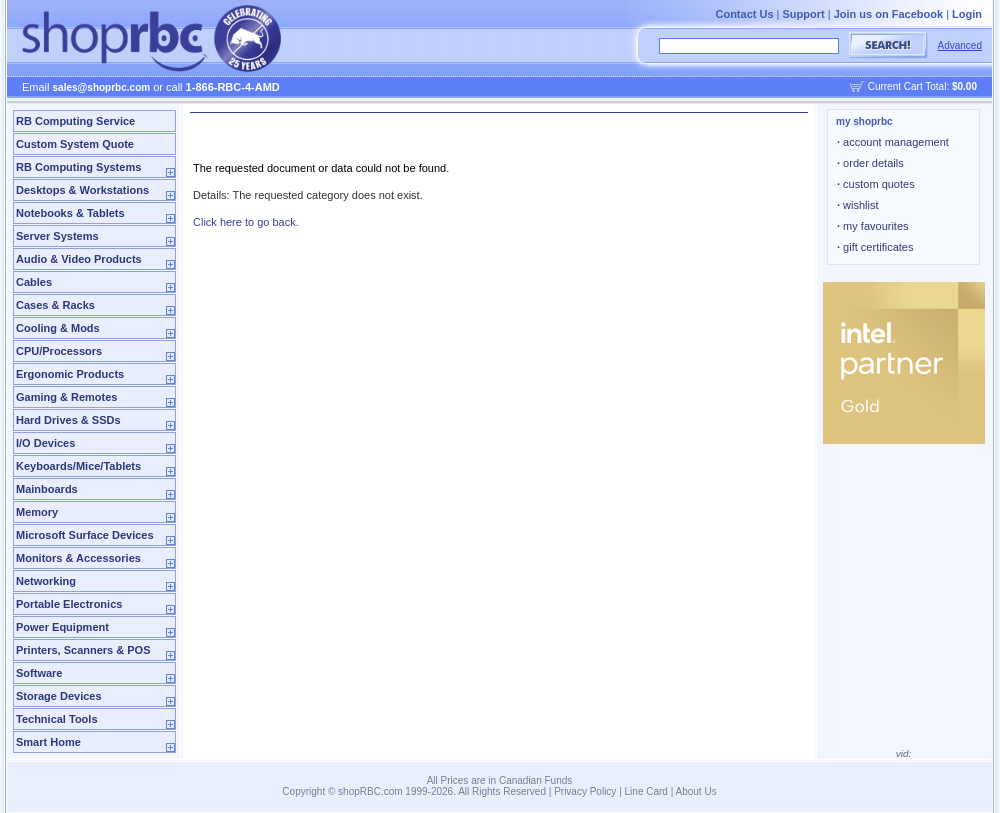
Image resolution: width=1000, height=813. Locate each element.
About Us (696, 791)
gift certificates (875, 247)
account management (893, 142)
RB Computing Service (75, 121)
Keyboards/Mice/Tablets (78, 466)
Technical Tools (57, 719)
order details (870, 163)
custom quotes (876, 184)
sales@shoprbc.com (102, 87)
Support (804, 14)
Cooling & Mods (58, 328)
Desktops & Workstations (82, 190)
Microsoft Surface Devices (85, 535)
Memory (37, 512)
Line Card (646, 791)
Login (967, 14)
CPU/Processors (59, 351)
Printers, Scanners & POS (83, 650)
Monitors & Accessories (78, 558)
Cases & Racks (55, 305)
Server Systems (57, 236)
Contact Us (744, 14)
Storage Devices (59, 696)
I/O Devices (45, 443)
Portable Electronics (69, 604)
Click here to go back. (246, 222)
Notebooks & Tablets (70, 213)
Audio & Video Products (79, 259)
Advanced (960, 45)
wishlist (858, 205)
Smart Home (48, 742)
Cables (34, 282)
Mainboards (47, 489)
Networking (46, 581)
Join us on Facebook (888, 14)
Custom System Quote (75, 144)
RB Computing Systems (78, 167)
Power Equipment (62, 627)
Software (39, 673)
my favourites (873, 226)
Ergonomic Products (70, 374)
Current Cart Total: (922, 86)
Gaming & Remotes (66, 397)
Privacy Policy (585, 791)
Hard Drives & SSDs (68, 420)
